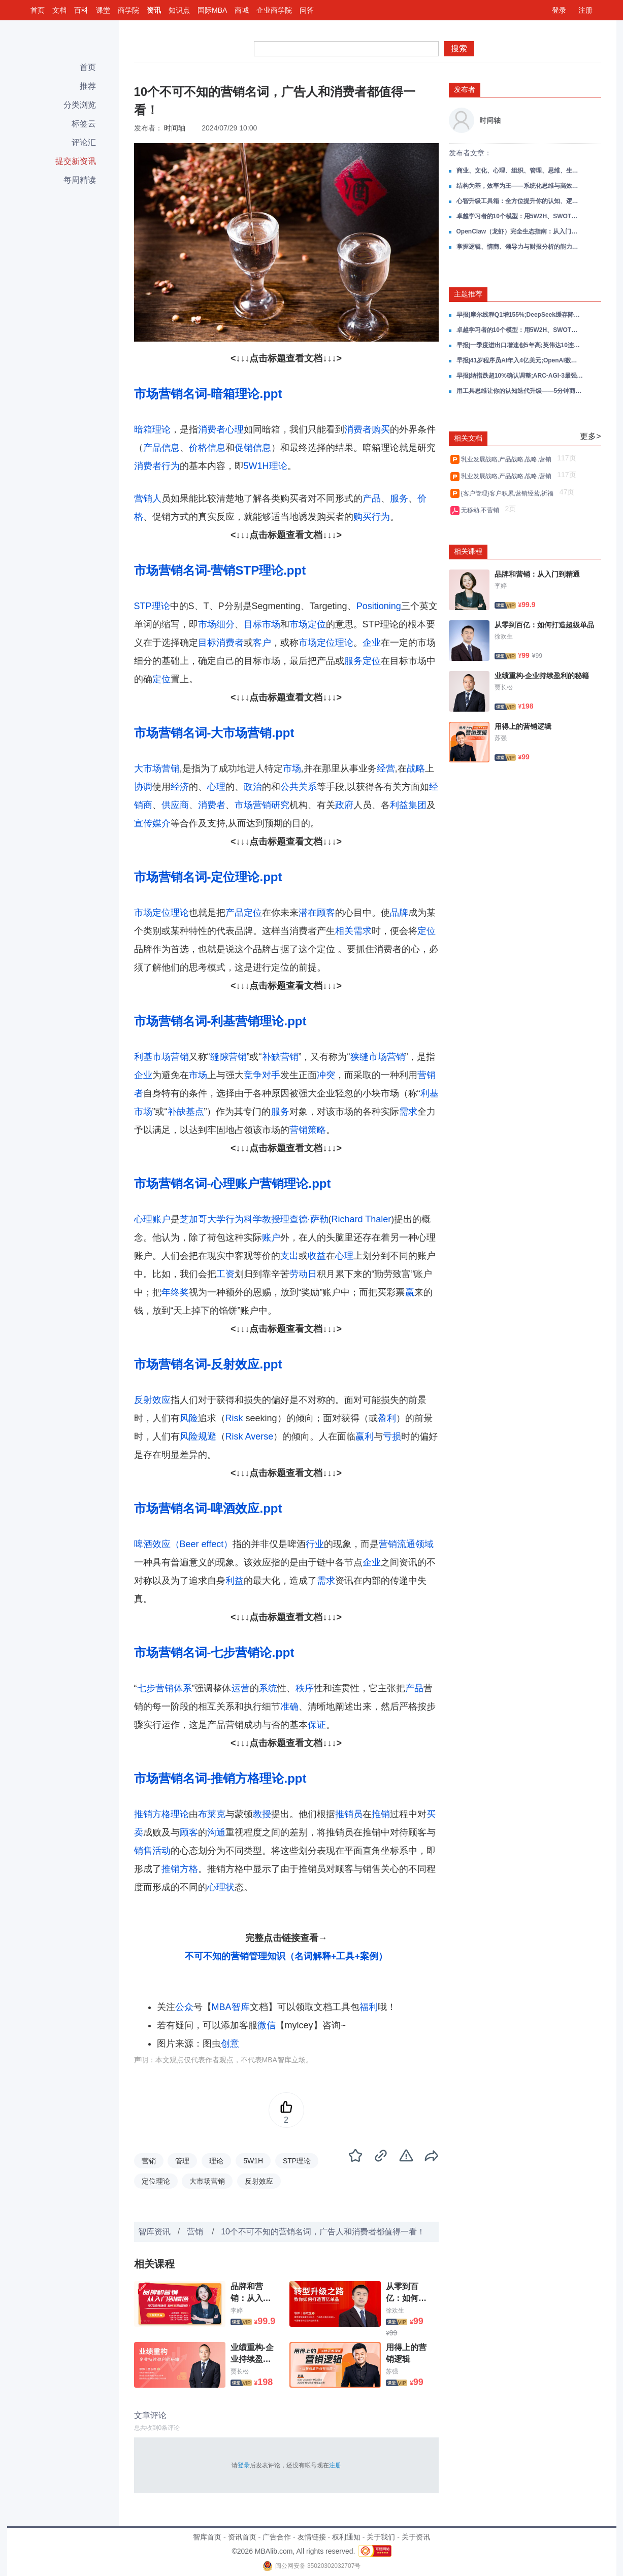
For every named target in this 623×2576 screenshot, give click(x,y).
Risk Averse (249, 1436)
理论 (216, 2161)
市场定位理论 (326, 643)
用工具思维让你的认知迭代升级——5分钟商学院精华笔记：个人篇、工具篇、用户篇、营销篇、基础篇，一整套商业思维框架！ (519, 390)
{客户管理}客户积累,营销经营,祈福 (509, 493)
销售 (143, 1851)
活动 (161, 1851)
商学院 (128, 10)
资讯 (154, 10)
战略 (416, 768)
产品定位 (243, 913)
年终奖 (175, 1292)
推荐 (88, 86)
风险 (189, 1418)
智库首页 (207, 2537)
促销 (244, 448)
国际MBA (212, 10)
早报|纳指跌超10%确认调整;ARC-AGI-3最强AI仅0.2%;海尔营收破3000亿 (519, 375)
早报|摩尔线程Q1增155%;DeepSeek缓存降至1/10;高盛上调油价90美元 (519, 314)
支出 (289, 1256)
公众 (184, 2007)
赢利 (364, 1436)
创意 (230, 2043)
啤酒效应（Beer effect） (183, 1544)
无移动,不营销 (482, 510)
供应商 (175, 805)
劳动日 (303, 1274)
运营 (241, 1688)
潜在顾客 (317, 913)
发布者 (464, 89)
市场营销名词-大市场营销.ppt (214, 733)
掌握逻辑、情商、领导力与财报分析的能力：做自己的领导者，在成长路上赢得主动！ (519, 246)
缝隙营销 (228, 1057)
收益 (317, 1256)
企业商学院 (274, 10)
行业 (315, 1544)
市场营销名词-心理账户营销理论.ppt (232, 1183)
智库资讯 (154, 2231)
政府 (344, 805)
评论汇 (84, 142)
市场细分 (216, 624)
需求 (408, 1112)
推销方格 (179, 1869)
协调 (143, 787)
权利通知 (346, 2537)
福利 (368, 2007)
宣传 (143, 823)
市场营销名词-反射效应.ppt (208, 1364)
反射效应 (152, 1400)
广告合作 (277, 2537)
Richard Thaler (361, 1219)
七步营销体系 (164, 1688)
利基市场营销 (161, 1057)
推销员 (349, 1814)
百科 (81, 10)
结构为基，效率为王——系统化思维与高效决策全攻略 (519, 185)
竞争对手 (262, 1075)
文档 (59, 10)
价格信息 (207, 448)
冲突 (326, 1075)
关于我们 (381, 2537)
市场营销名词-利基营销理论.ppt (220, 1021)
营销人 (147, 498)
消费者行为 (157, 466)
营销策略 (307, 1130)
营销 (388, 1544)
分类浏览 (79, 105)
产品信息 (161, 448)
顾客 (189, 1832)
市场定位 (307, 624)
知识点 (179, 10)
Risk (234, 1418)
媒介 (161, 823)
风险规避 (198, 1436)
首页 (37, 10)
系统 (268, 1688)
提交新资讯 (75, 161)
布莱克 (211, 1814)
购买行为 (371, 517)
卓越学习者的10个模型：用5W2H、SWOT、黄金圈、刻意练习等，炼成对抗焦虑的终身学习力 (519, 216)
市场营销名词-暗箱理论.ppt (208, 393)
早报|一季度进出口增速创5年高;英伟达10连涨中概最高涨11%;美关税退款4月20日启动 (519, 345)
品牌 (399, 913)
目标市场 (262, 624)
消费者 (211, 805)
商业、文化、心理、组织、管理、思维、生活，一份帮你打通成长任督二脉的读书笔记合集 (519, 170)
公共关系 (298, 787)
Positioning (378, 606)
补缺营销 (280, 1057)
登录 (559, 10)
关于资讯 (416, 2537)
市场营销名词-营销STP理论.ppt (220, 570)
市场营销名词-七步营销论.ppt (214, 1652)
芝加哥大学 (202, 1219)
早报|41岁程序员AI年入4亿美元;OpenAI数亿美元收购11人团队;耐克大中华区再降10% (519, 360)
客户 (262, 643)
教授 (271, 1219)
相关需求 (353, 931)
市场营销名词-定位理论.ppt (208, 877)
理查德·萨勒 (304, 1219)
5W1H (253, 2161)
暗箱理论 (152, 429)
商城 (242, 10)
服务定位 (362, 661)
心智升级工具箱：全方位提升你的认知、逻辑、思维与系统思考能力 (519, 201)
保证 (317, 1725)
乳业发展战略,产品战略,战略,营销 (508, 459)
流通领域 (415, 1544)
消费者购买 (367, 429)
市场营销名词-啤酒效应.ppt (208, 1508)
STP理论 (152, 606)
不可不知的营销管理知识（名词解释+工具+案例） (286, 1956)
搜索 (459, 48)
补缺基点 (186, 1112)
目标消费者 (221, 643)
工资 (225, 1274)
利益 (234, 1581)
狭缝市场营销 (377, 1057)
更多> (590, 436)
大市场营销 (157, 768)
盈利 (387, 1418)
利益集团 (408, 805)
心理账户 (152, 1219)
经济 (180, 787)
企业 (372, 643)
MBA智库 (231, 2007)
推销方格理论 (161, 1814)
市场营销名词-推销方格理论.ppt (220, 1778)
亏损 (392, 1436)
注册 (585, 10)
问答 (307, 10)
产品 (372, 498)
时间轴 (175, 128)
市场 (292, 768)
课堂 (103, 10)
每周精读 (79, 180)
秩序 (305, 1688)
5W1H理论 (265, 466)
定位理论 (156, 2181)
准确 (289, 1706)
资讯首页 (242, 2537)
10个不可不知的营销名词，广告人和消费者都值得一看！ (323, 2231)
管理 (182, 2161)
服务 (399, 498)
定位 (161, 679)
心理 (216, 787)
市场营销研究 (262, 805)
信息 (262, 448)
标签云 (84, 123)
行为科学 (243, 1219)
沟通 (216, 1832)
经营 (386, 768)
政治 (253, 787)
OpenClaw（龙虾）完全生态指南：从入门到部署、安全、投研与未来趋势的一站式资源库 (519, 231)
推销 (381, 1814)
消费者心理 (221, 429)
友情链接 (312, 2537)
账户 (271, 1237)
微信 (266, 2025)
